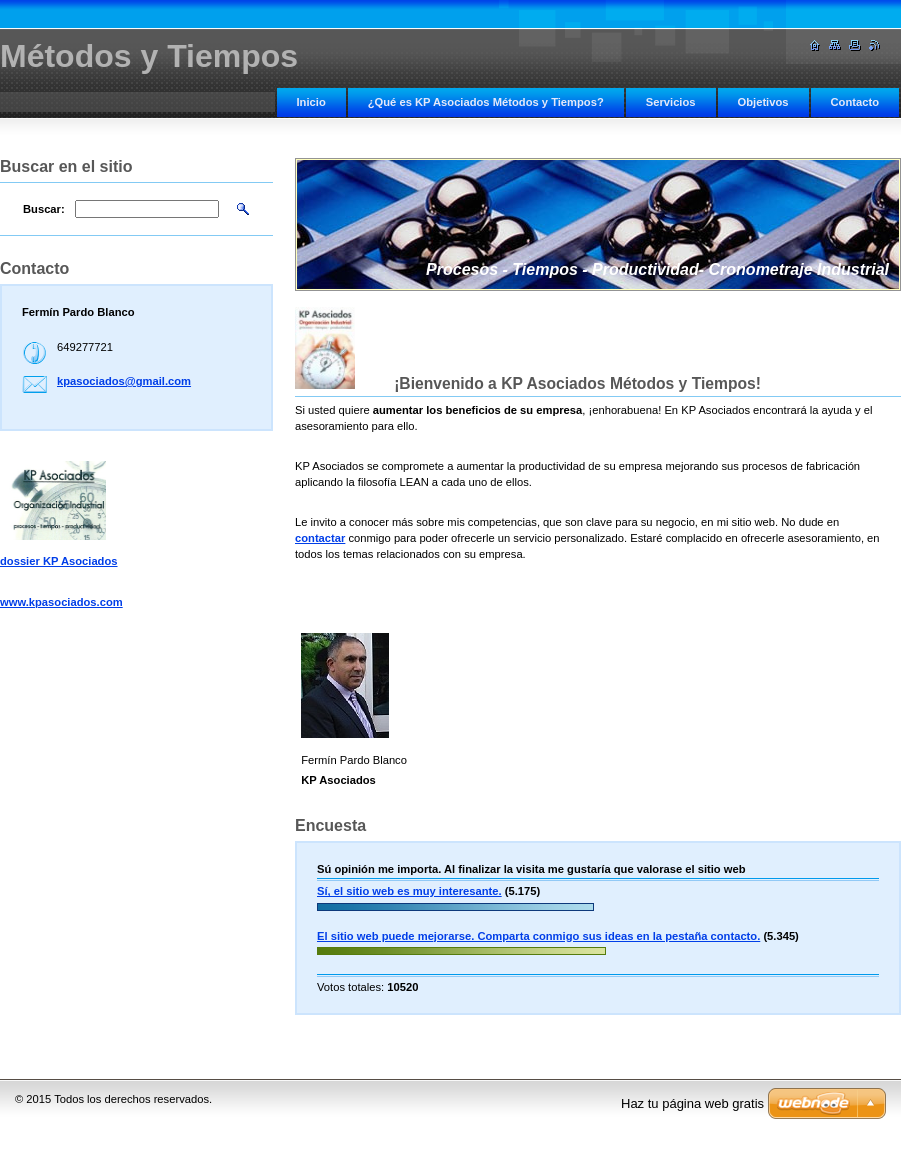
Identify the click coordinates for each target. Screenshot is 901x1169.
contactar (320, 538)
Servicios (671, 102)
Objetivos (763, 102)
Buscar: (44, 209)
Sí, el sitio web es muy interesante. (409, 891)
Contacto (855, 102)
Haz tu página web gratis (692, 1103)
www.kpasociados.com (61, 602)
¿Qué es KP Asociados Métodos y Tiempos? (486, 102)
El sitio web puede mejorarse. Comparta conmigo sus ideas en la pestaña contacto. (538, 936)
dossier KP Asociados (59, 561)
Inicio (311, 102)
